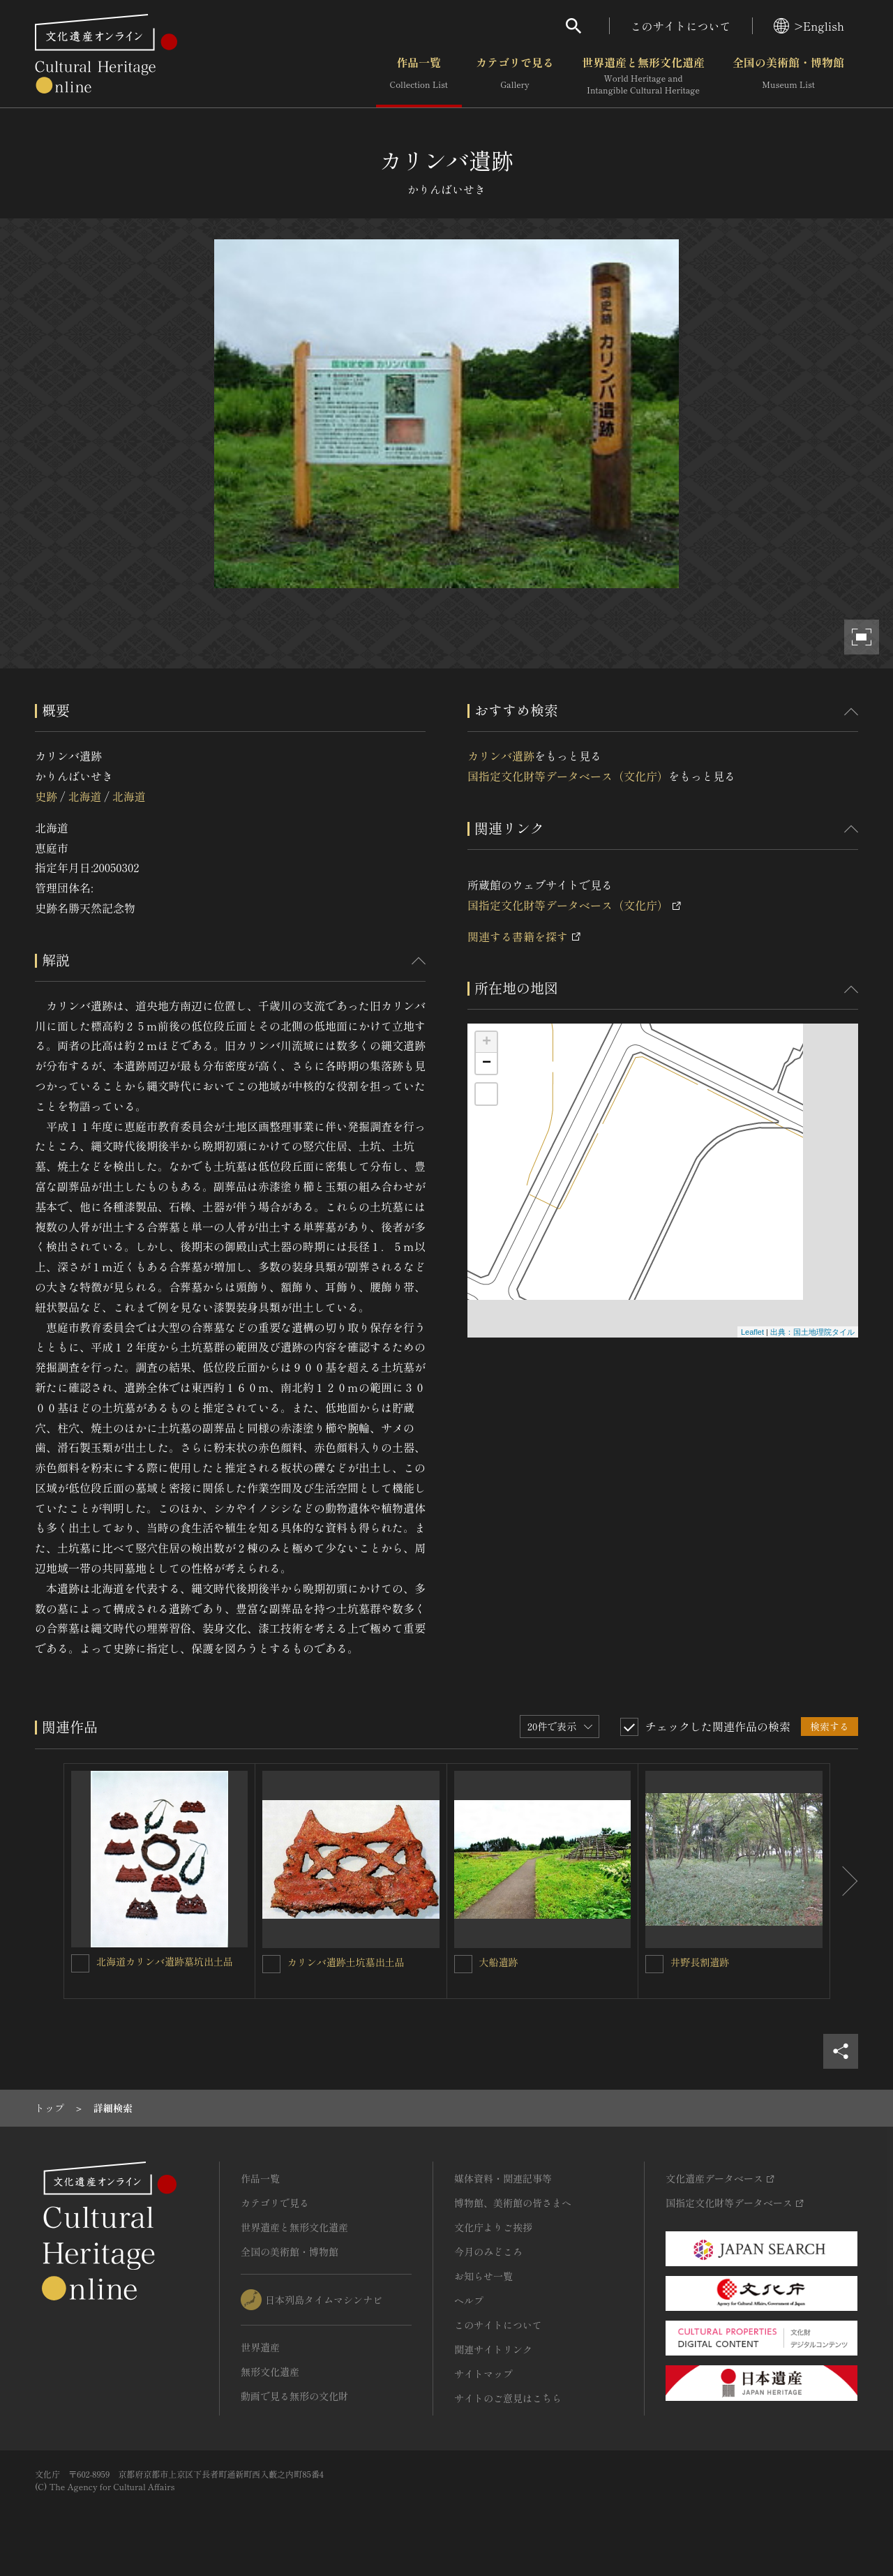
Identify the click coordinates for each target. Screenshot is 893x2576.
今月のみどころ (488, 2252)
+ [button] (486, 1042)
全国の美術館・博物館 (788, 76)
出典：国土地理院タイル (812, 1332)
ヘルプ (468, 2300)
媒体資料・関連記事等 (503, 2178)
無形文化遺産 (270, 2372)
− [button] (486, 1063)
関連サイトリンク (493, 2349)
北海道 (84, 796)
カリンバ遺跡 (500, 755)
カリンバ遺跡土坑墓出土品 (346, 1962)
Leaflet (752, 1332)
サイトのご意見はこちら (508, 2398)
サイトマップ (483, 2374)
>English (809, 25)
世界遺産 (260, 2347)
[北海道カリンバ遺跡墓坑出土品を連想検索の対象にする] (80, 1963)
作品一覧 (419, 76)
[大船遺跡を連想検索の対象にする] (463, 1964)
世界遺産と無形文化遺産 (643, 76)
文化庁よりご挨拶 (493, 2227)
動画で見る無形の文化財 (294, 2396)
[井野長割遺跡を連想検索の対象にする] (654, 1964)
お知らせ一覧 (483, 2276)
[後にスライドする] (844, 1881)
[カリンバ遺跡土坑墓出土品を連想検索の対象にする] (271, 1964)
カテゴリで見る (515, 76)
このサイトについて (681, 25)
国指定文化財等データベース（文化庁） (567, 775)
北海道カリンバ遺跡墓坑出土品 (164, 1961)
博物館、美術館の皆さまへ (512, 2203)
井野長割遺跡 (699, 1962)
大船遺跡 (498, 1962)
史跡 (46, 796)
